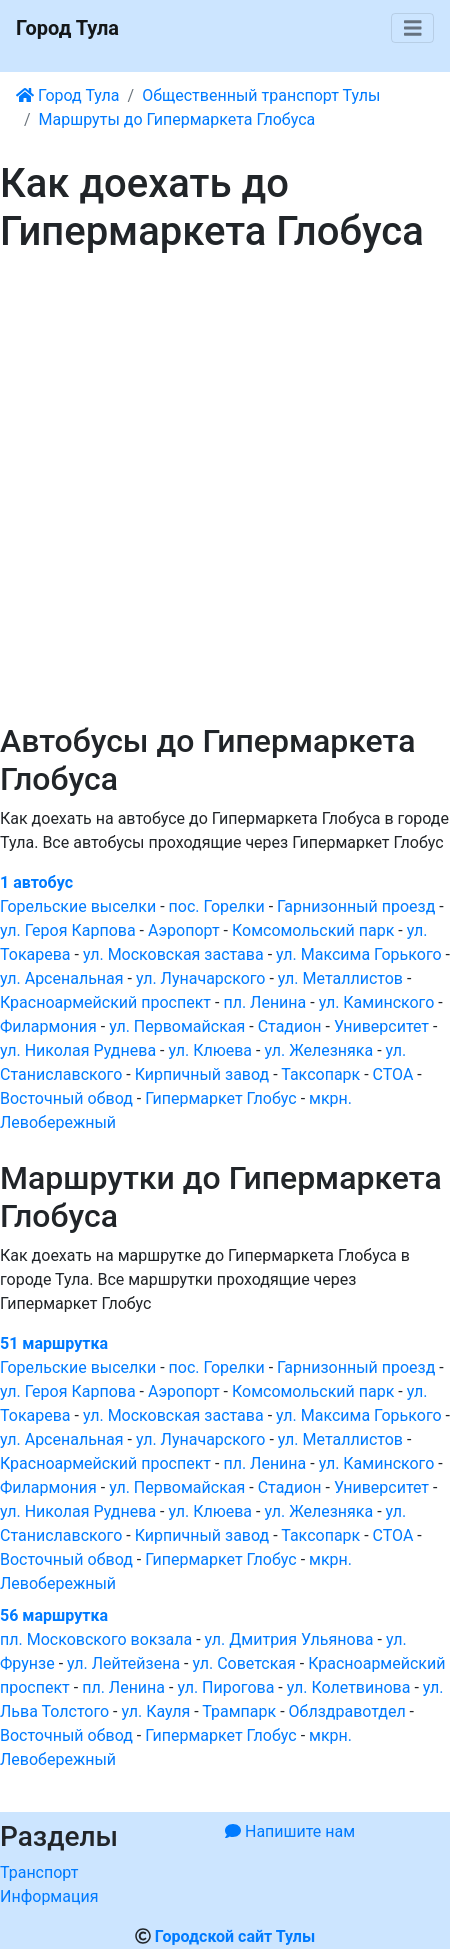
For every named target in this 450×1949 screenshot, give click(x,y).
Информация (49, 1896)
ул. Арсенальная (62, 978)
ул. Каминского (377, 1002)
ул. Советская (243, 1663)
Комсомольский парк (313, 930)
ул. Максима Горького (359, 954)
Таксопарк (320, 1074)
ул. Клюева (210, 1050)
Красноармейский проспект (105, 1002)
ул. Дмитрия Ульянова (289, 1639)
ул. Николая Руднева (78, 1050)
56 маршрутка (54, 1615)
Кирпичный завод (202, 1074)
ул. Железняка (318, 1050)
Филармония (48, 1026)
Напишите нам (290, 1831)
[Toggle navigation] (413, 28)
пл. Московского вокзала (96, 1639)
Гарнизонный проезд (356, 906)
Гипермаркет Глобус (220, 1098)
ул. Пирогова (225, 1687)
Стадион (290, 1026)
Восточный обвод (66, 1098)
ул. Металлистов (340, 978)
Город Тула (67, 28)
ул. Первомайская (177, 1026)
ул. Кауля (155, 1711)
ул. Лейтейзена (123, 1663)
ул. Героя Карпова (68, 930)
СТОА (393, 1074)
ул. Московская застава (173, 954)
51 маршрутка (54, 1343)
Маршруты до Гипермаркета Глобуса (177, 119)
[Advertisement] (225, 489)
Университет (381, 1026)
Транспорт (39, 1872)
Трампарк (239, 1711)
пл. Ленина (264, 1002)
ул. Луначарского (201, 978)
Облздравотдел (347, 1711)
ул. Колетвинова (349, 1687)
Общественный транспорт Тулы (261, 95)
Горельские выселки (78, 906)
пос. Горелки (217, 906)
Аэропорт (184, 930)
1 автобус (36, 882)
